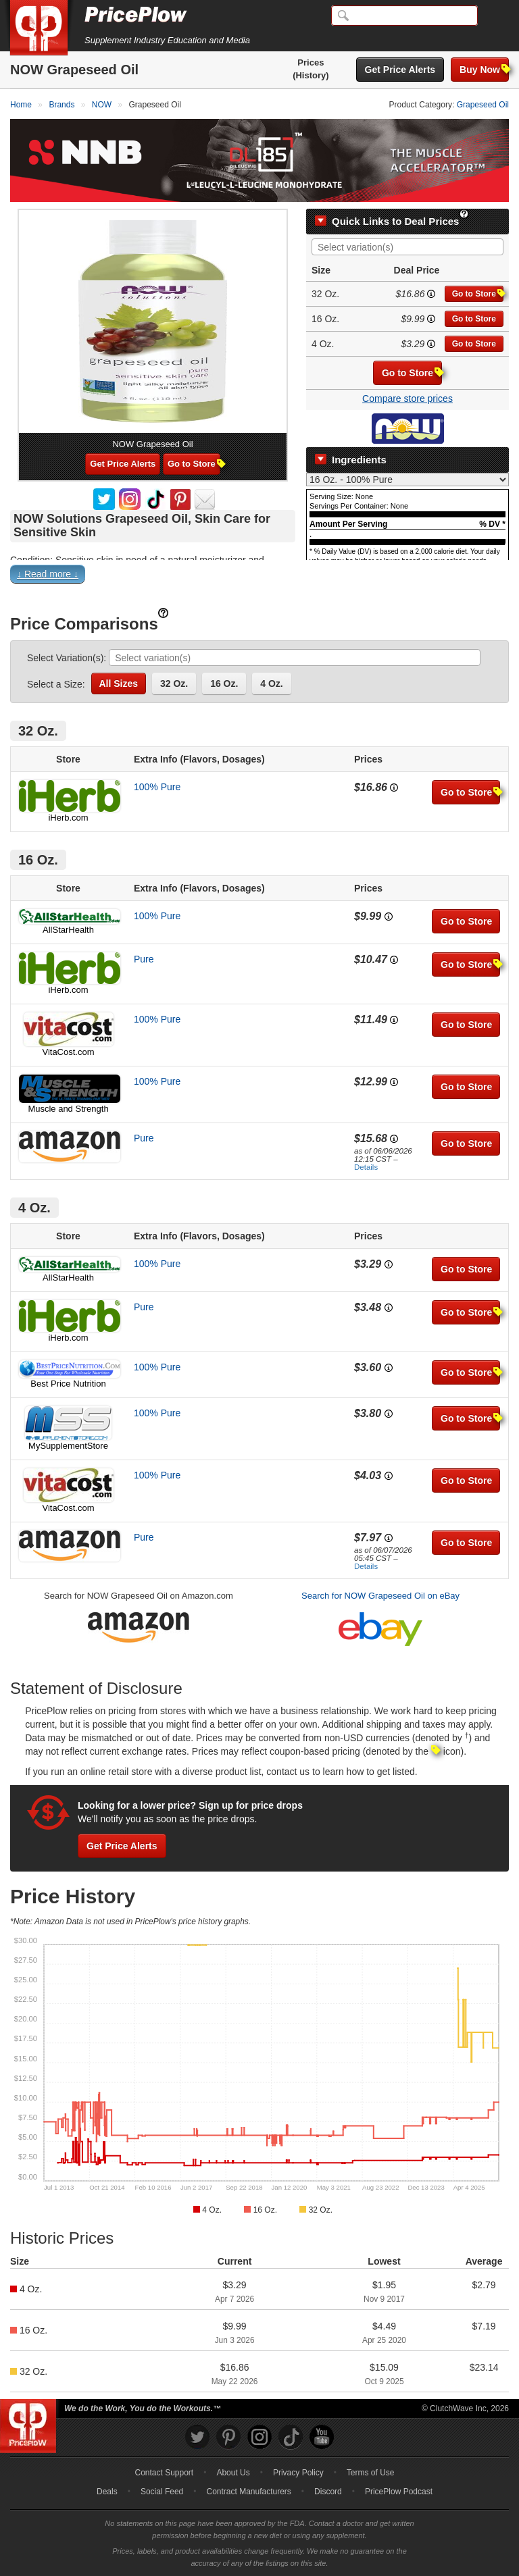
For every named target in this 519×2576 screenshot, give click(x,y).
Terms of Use (371, 2472)
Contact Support (163, 2472)
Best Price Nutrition (67, 1384)
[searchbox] (411, 247)
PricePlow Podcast (398, 2491)
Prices (310, 62)
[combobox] (407, 246)
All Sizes (119, 683)
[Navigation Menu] (494, 16)
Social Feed (162, 2491)
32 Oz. (174, 683)
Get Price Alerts (400, 69)
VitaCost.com (68, 1052)
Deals (107, 2491)
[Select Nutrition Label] (407, 479)
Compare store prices (407, 398)
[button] (259, 577)
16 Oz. (224, 683)
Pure (144, 959)
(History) (310, 75)
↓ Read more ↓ (47, 574)
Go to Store (477, 293)
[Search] (404, 15)
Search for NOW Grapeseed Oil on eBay (380, 1596)
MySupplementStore (68, 1446)
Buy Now (484, 69)
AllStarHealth (68, 930)
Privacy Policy (298, 2472)
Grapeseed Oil (483, 104)
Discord (328, 2491)
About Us (232, 2472)
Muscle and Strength (68, 1109)
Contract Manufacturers (248, 2491)
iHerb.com (68, 818)
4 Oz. (271, 683)
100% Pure (157, 786)
